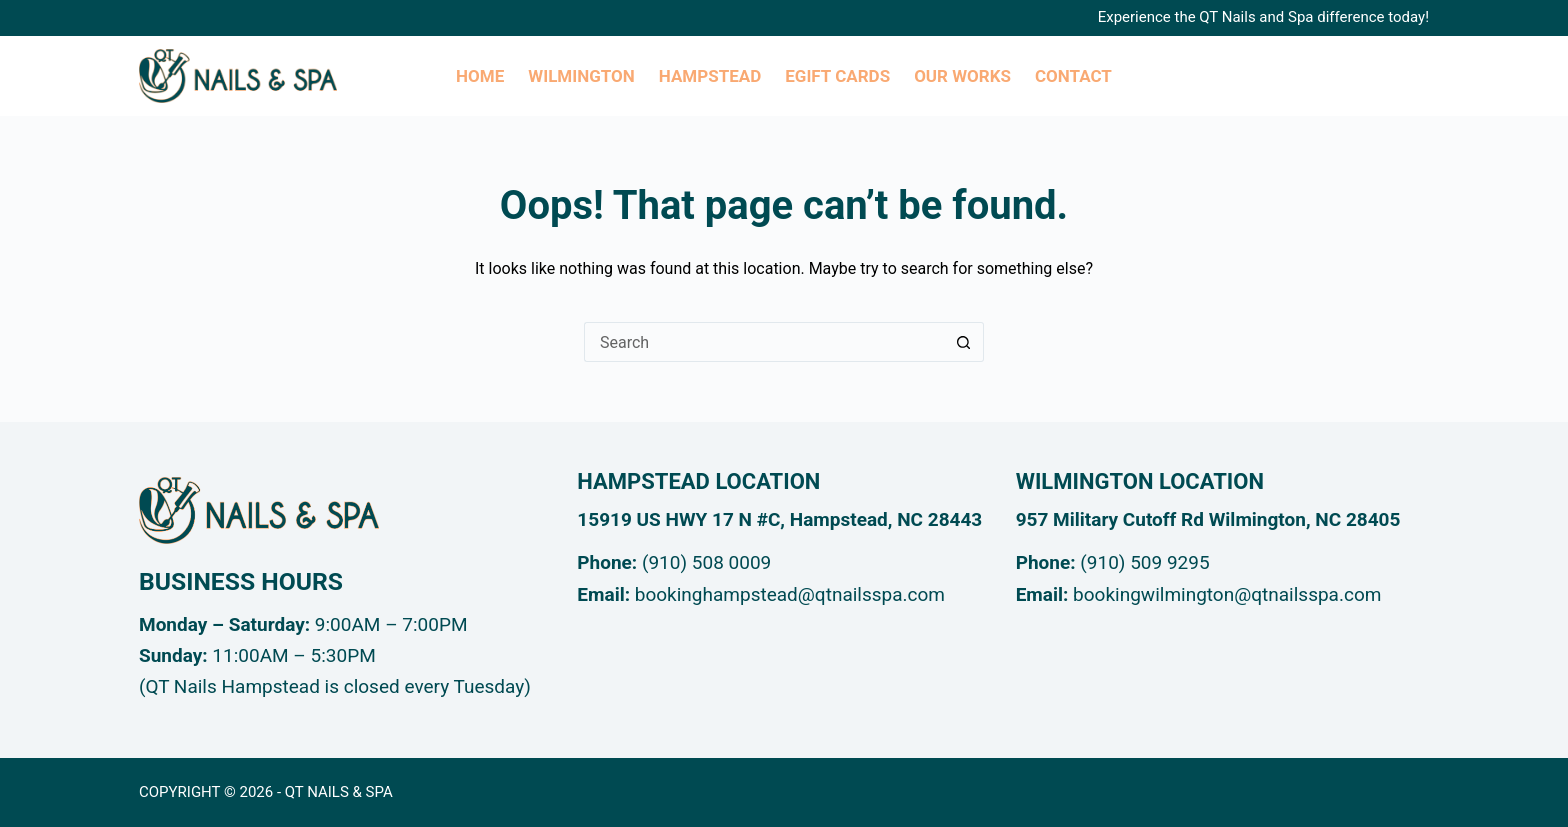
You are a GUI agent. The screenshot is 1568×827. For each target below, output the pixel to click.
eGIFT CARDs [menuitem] (837, 76)
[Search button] (964, 342)
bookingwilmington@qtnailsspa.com (1227, 594)
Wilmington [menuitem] (581, 76)
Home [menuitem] (480, 76)
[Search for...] (764, 342)
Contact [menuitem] (1073, 76)
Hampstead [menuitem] (710, 76)
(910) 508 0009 (706, 562)
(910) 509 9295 (1144, 562)
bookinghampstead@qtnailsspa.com (790, 594)
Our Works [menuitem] (962, 76)
